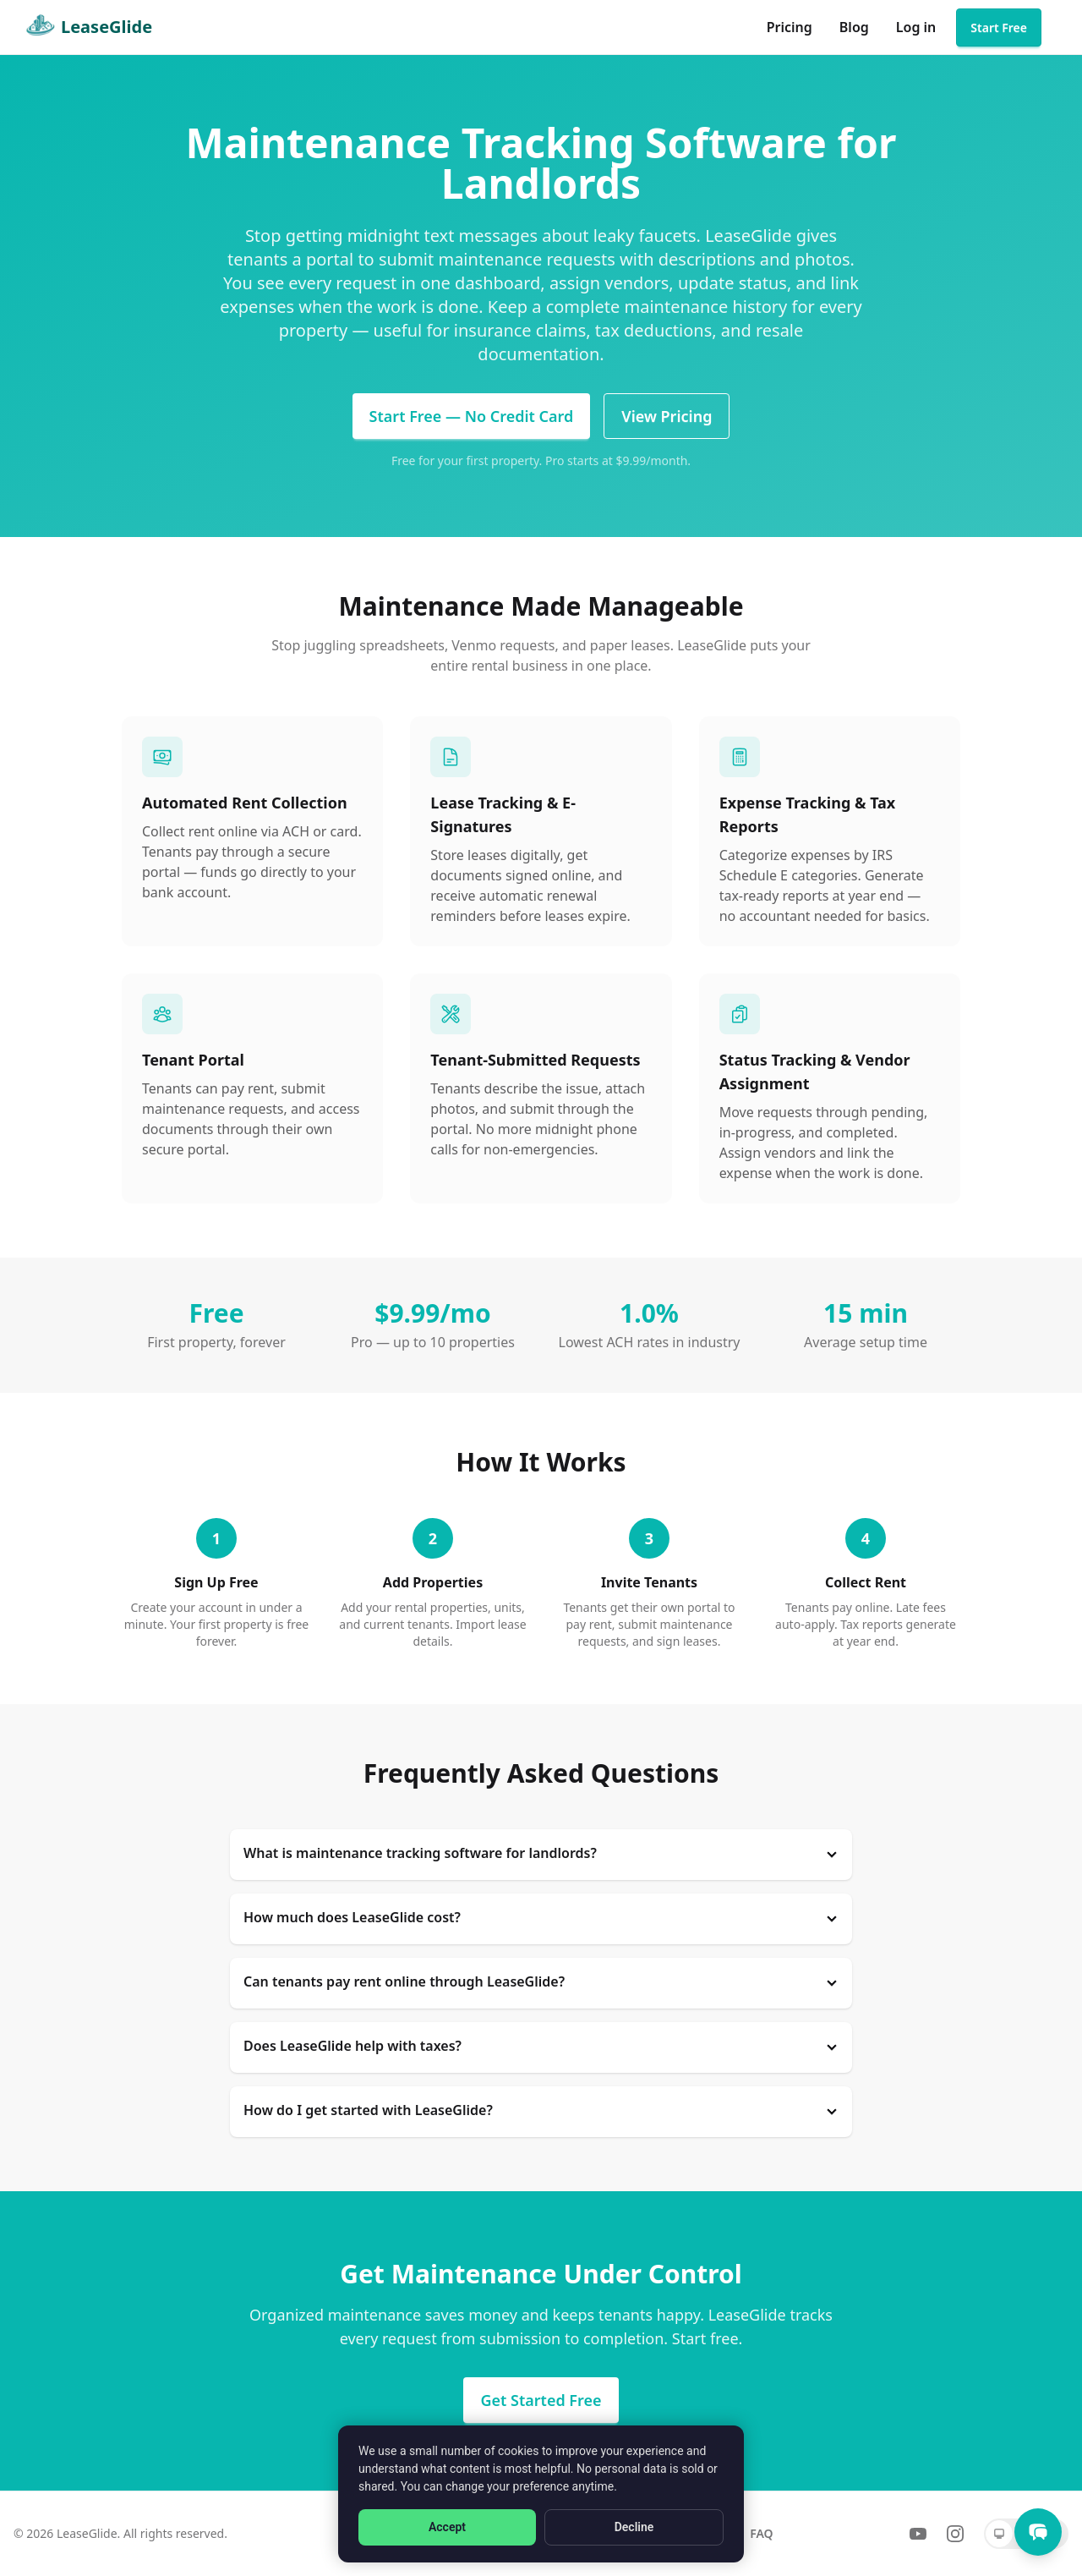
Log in (916, 27)
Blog (854, 27)
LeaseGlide (86, 27)
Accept (447, 2527)
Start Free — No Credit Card (471, 416)
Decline (634, 2527)
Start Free (998, 27)
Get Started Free (540, 2400)
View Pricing (666, 416)
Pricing (789, 27)
